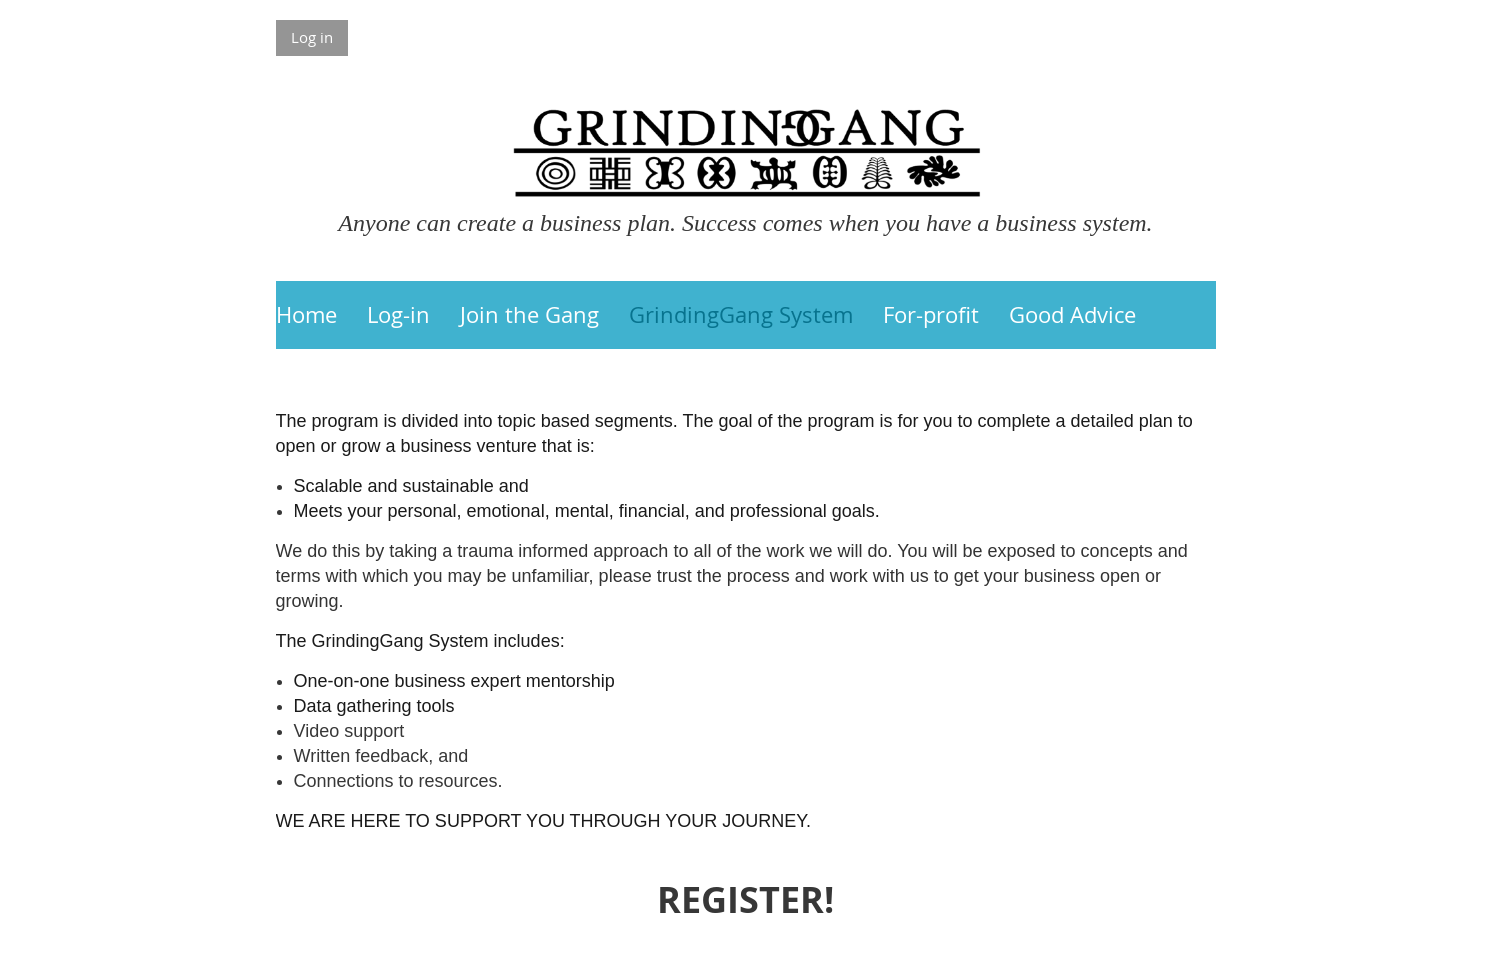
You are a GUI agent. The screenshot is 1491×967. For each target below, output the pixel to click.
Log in (312, 37)
